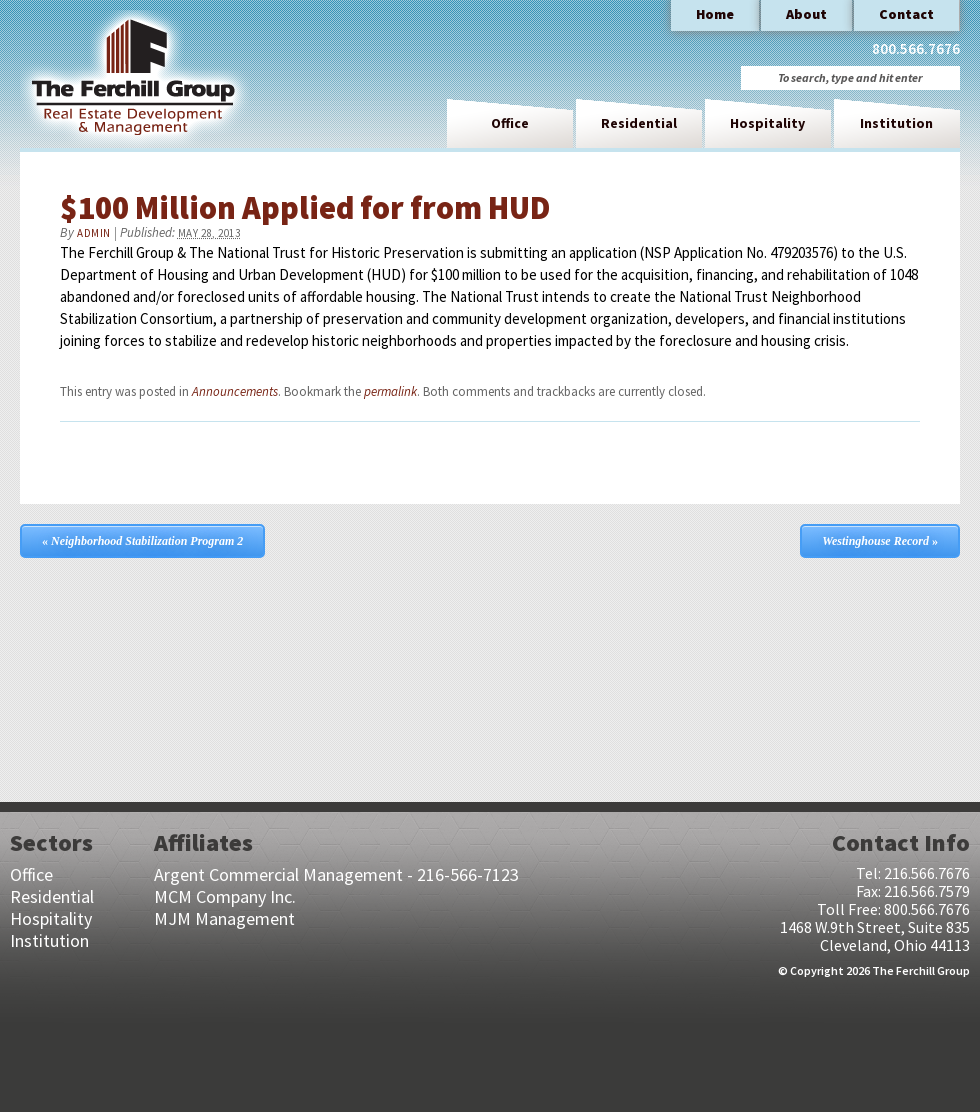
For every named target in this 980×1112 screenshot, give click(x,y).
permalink (390, 391)
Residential (639, 123)
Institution (896, 123)
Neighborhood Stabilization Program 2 (142, 541)
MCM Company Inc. (225, 896)
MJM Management (224, 918)
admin (94, 233)
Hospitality (767, 123)
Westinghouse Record (880, 541)
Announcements (235, 391)
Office (510, 123)
